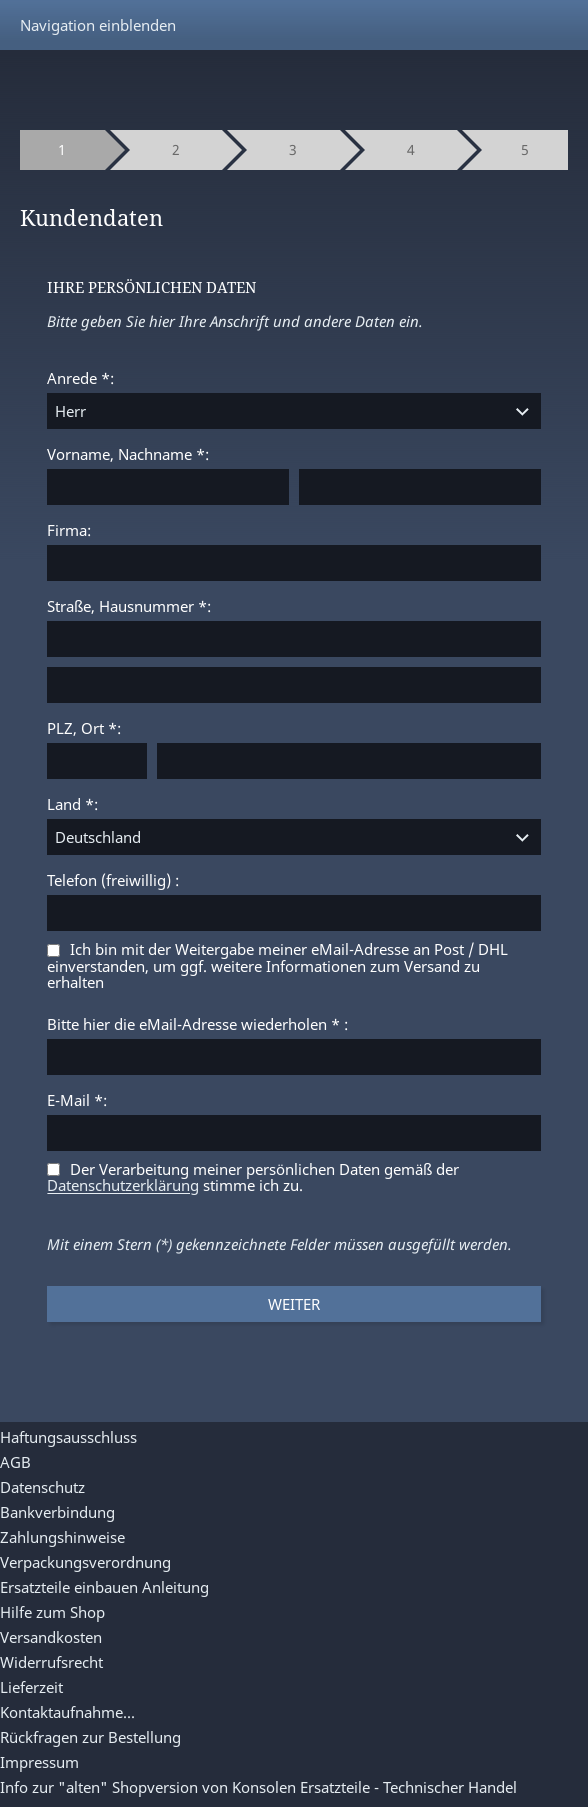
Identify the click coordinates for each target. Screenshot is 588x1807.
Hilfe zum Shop (52, 1612)
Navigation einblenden (98, 25)
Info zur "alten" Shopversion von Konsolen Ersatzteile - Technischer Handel (258, 1787)
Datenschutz (42, 1487)
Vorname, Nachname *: (128, 454)
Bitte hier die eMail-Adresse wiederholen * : (197, 1024)
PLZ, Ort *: (84, 728)
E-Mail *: (77, 1100)
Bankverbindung (57, 1512)
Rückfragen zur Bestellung (90, 1737)
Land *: (72, 804)
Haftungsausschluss (68, 1437)
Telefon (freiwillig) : (113, 880)
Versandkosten (51, 1637)
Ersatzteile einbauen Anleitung (104, 1587)
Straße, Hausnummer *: (129, 606)
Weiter (294, 1304)
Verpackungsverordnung (85, 1562)
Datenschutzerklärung (123, 1186)
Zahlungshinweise (62, 1537)
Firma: (69, 530)
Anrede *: (80, 378)
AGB (15, 1462)
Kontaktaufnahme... (67, 1712)
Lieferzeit (31, 1687)
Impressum (39, 1762)
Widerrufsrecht (51, 1662)
